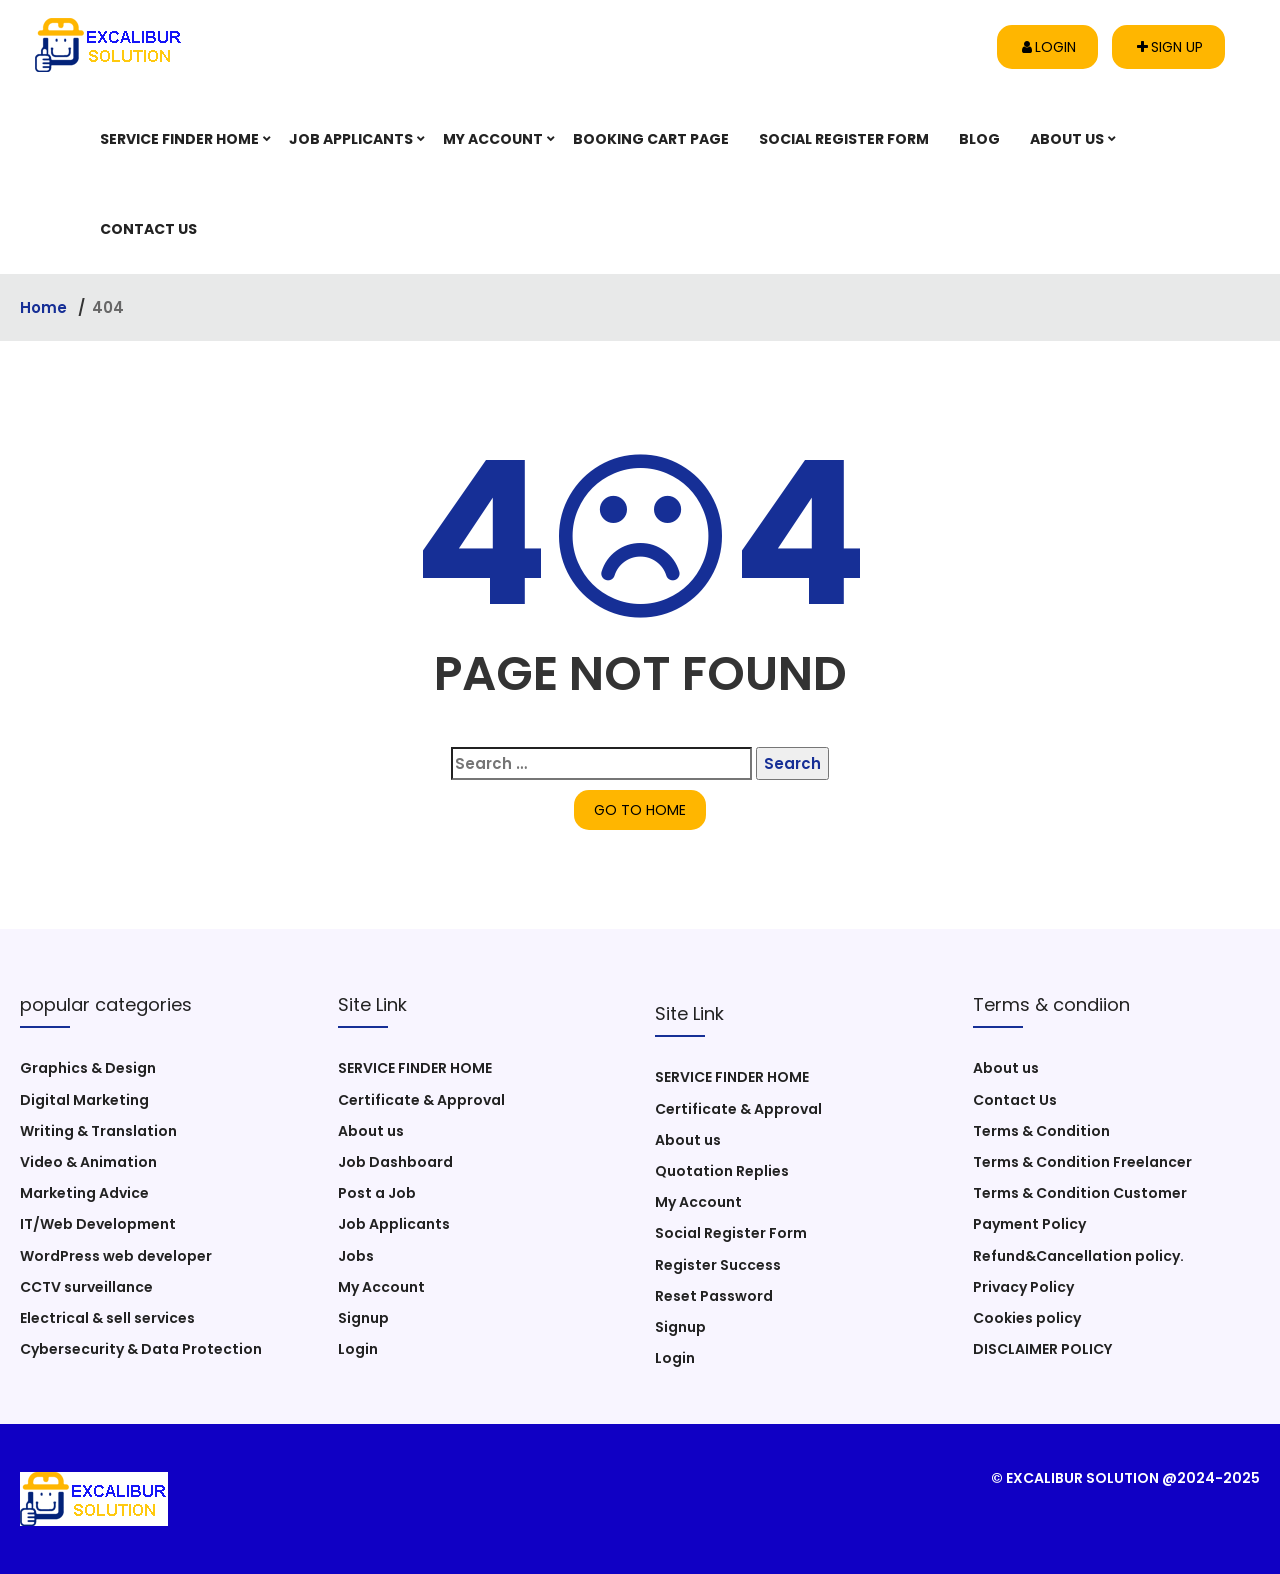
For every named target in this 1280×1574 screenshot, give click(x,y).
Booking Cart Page (651, 139)
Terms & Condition (1041, 1131)
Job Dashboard (395, 1162)
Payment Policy (1029, 1224)
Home (45, 307)
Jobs (356, 1256)
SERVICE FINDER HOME (179, 139)
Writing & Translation (98, 1131)
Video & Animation (88, 1162)
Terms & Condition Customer (1080, 1193)
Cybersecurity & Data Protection (141, 1349)
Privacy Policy (1023, 1287)
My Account (493, 139)
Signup (363, 1318)
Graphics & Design (88, 1068)
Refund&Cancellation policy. (1078, 1256)
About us (1067, 139)
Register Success (718, 1265)
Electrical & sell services (107, 1318)
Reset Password (714, 1296)
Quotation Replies (722, 1171)
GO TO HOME (640, 810)
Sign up (1170, 47)
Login (1049, 47)
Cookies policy (1027, 1318)
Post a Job (377, 1193)
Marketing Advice (84, 1193)
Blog (979, 139)
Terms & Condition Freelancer (1082, 1162)
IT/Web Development (98, 1224)
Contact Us (148, 229)
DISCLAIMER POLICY (1042, 1349)
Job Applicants (351, 139)
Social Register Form (844, 139)
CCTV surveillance (86, 1287)
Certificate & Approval (421, 1100)
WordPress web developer (116, 1256)
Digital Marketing (84, 1100)
